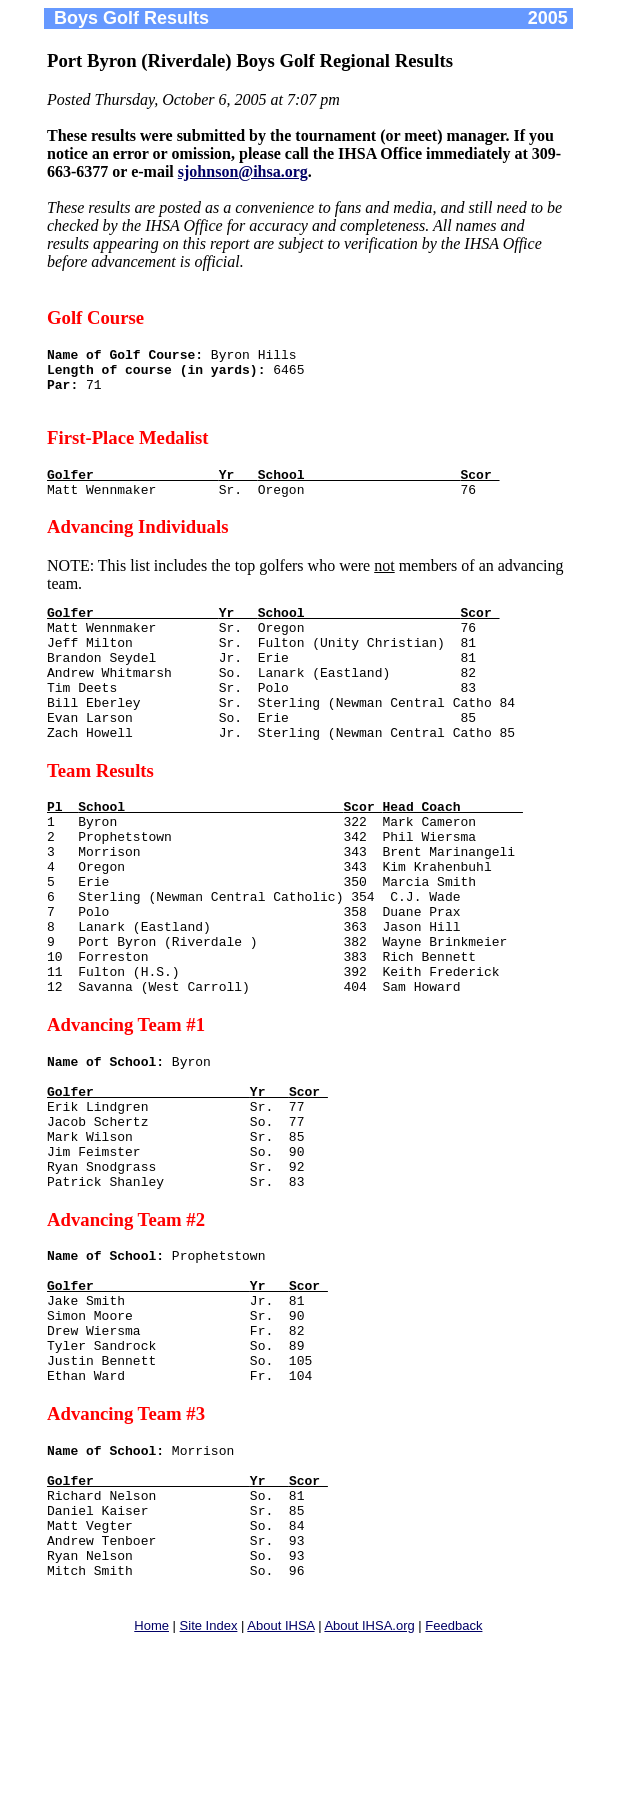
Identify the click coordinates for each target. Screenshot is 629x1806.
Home (151, 1790)
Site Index (209, 1790)
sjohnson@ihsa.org (243, 171)
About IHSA (280, 1790)
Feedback (453, 1790)
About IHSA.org (369, 1790)
